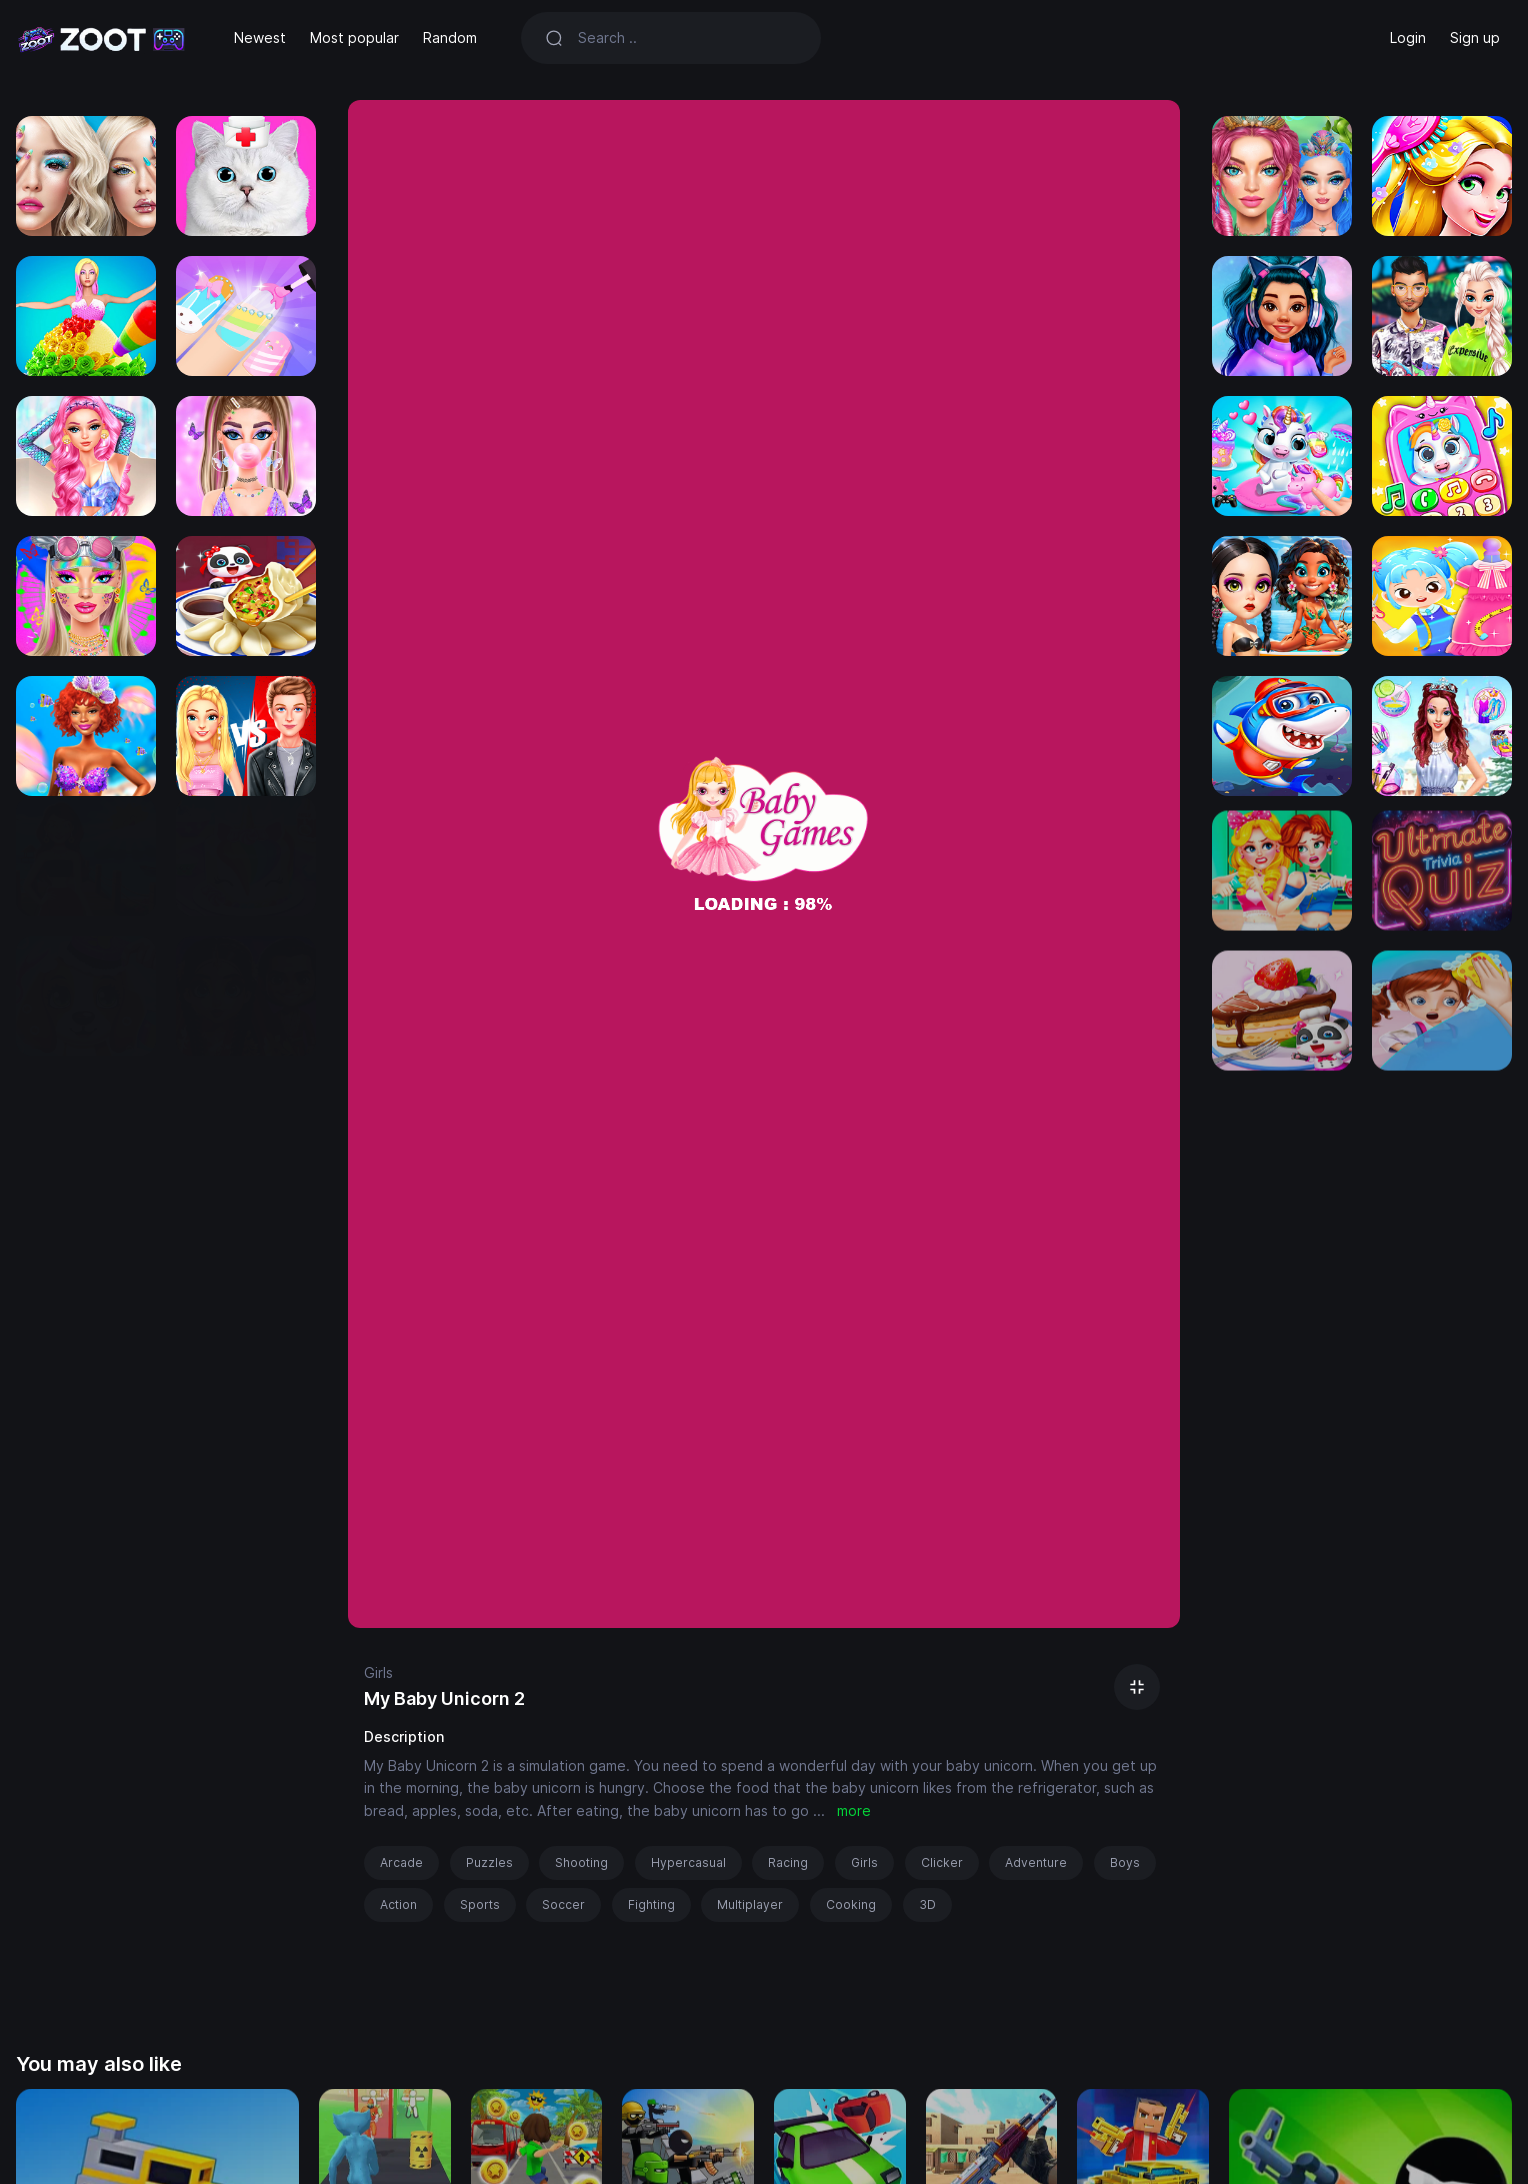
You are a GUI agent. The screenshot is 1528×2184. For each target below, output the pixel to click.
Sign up (1475, 37)
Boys (1125, 1862)
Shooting (581, 1862)
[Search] (687, 38)
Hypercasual (688, 1862)
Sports (480, 1904)
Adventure (1036, 1862)
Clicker (942, 1862)
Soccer (563, 1904)
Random (450, 37)
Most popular (354, 37)
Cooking (851, 1904)
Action (398, 1904)
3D (927, 1904)
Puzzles (489, 1862)
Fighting (651, 1904)
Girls (378, 1672)
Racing (788, 1862)
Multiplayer (750, 1904)
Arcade (401, 1862)
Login (1408, 37)
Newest (260, 37)
